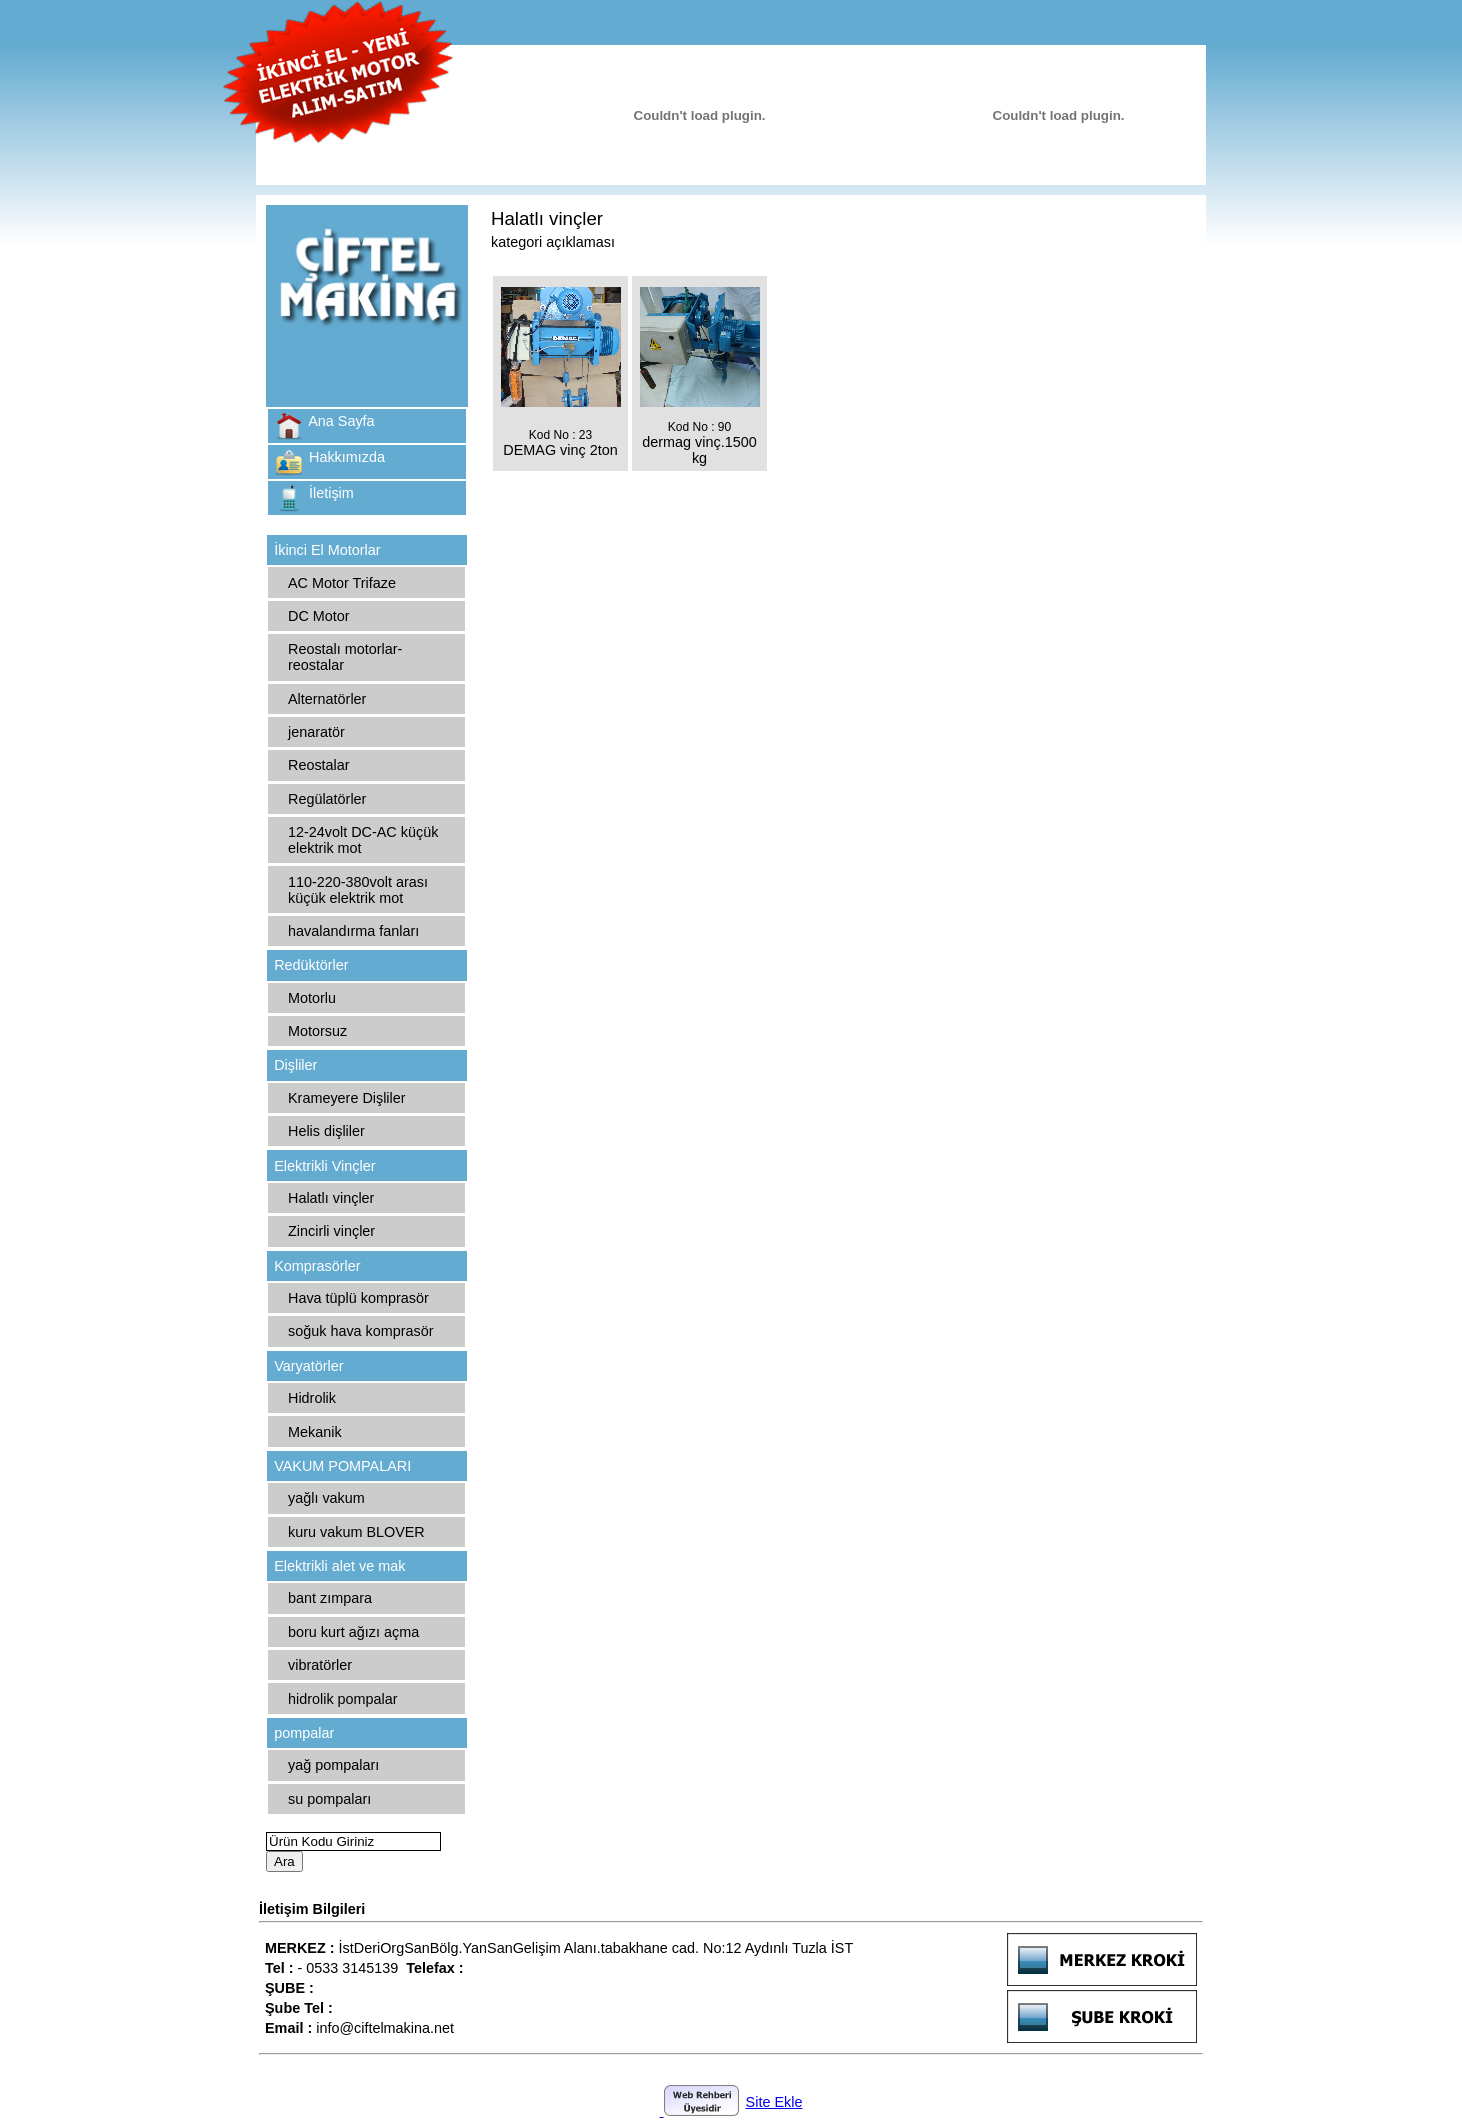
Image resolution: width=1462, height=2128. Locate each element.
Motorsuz (317, 1031)
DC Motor (319, 616)
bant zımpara (330, 1598)
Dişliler (295, 1065)
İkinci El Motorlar (327, 550)
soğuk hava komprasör (361, 1331)
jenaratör (316, 732)
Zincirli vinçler (331, 1231)
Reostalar (319, 765)
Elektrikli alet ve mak (339, 1566)
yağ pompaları (333, 1765)
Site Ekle (774, 2102)
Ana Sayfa (341, 421)
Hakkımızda (347, 457)
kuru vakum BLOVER (356, 1532)
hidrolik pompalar (343, 1699)
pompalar (304, 1733)
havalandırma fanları (353, 931)
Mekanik (315, 1432)
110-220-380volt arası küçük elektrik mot (358, 890)
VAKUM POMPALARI (342, 1466)
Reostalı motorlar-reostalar (345, 657)
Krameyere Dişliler (347, 1098)
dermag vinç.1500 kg (699, 450)
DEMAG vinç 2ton (560, 450)
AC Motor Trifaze (342, 583)
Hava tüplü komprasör (358, 1298)
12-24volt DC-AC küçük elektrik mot (363, 840)
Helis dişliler (326, 1131)
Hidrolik (312, 1398)
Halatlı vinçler (331, 1198)
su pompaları (329, 1799)
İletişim (331, 493)
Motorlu (312, 998)
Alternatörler (327, 699)
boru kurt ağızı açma (353, 1632)
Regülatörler (327, 799)
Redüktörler (311, 965)
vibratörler (320, 1665)
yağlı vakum (326, 1498)
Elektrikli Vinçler (324, 1166)
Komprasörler (317, 1266)
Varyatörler (308, 1366)
